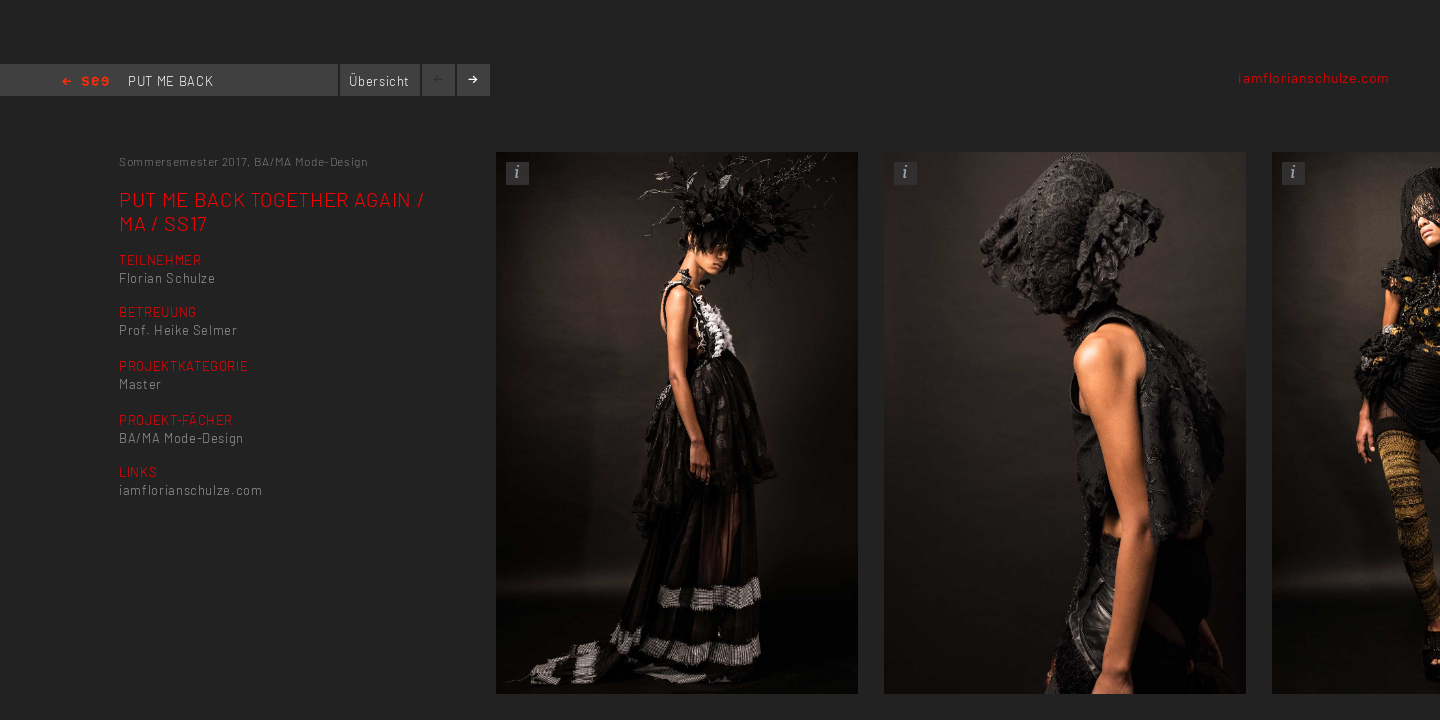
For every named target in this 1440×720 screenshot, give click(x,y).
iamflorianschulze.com (1314, 77)
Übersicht (379, 81)
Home (85, 82)
